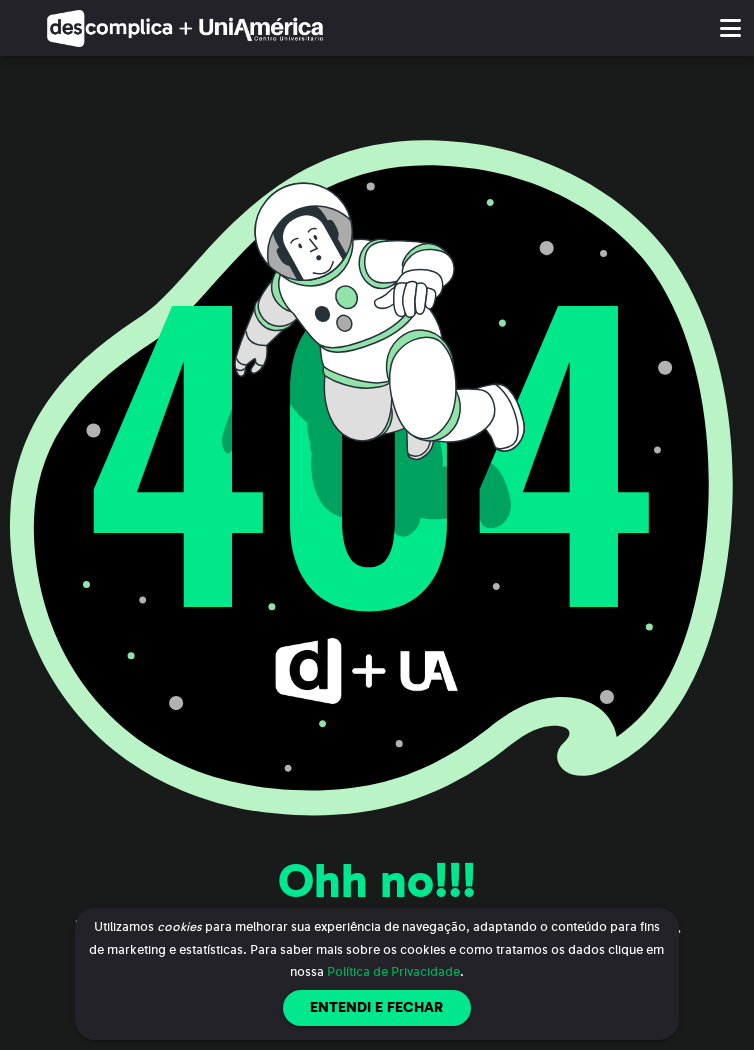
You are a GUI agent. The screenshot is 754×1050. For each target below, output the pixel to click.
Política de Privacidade (393, 972)
